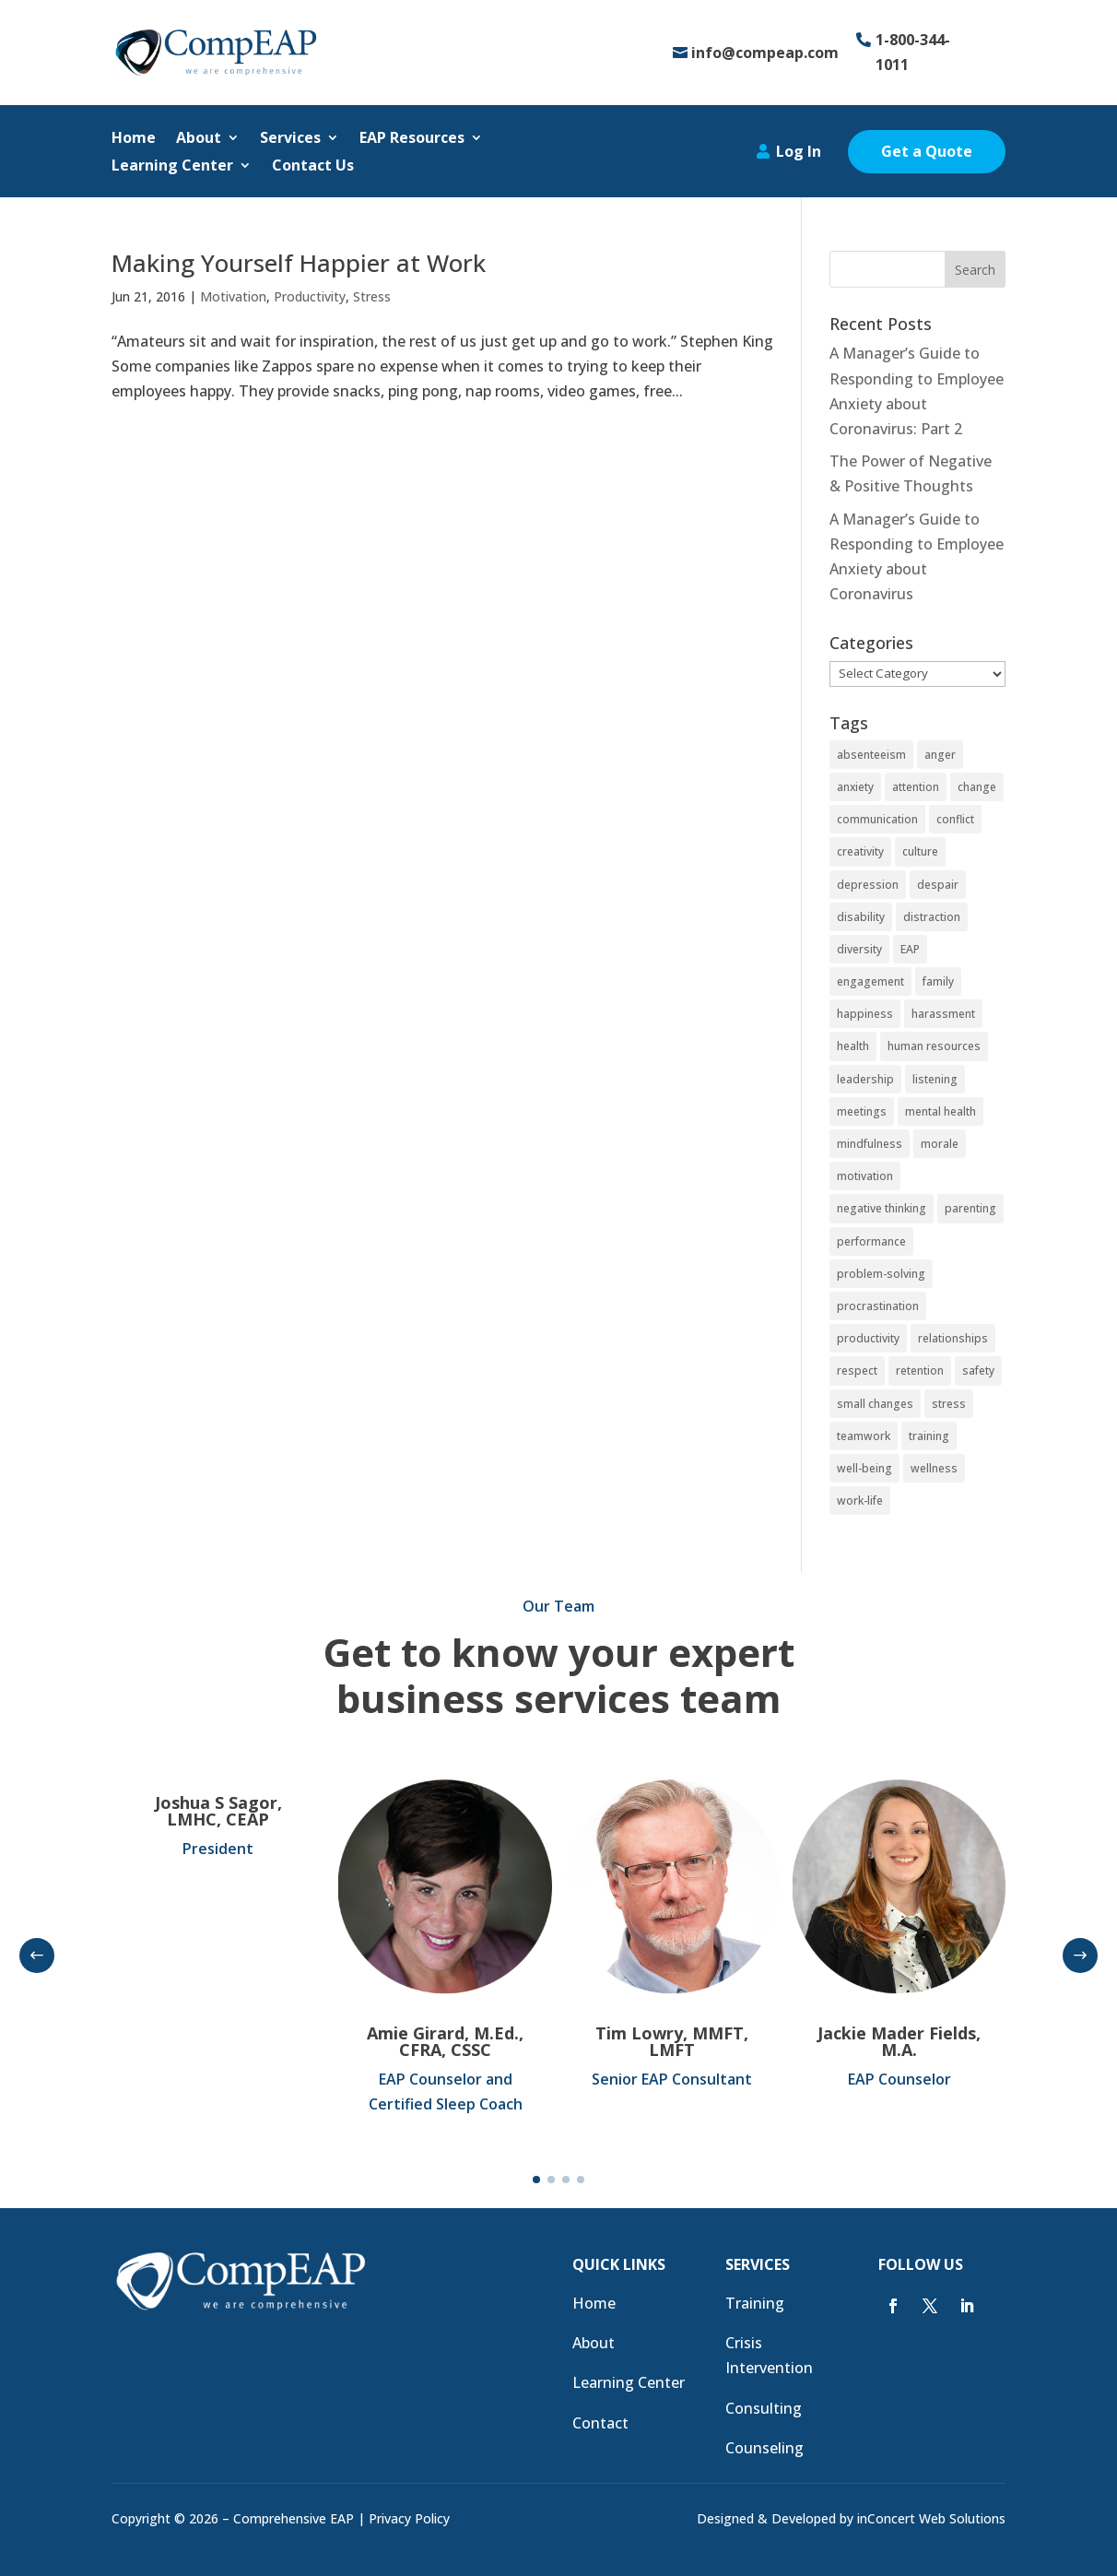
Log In (798, 151)
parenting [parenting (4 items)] (970, 1208)
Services (290, 139)
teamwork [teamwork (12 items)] (863, 1436)
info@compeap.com (765, 52)
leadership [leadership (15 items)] (865, 1079)
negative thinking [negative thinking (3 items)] (881, 1208)
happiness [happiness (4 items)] (865, 1014)
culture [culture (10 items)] (920, 851)
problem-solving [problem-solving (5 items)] (881, 1274)
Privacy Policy (409, 2518)
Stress (372, 296)
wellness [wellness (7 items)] (934, 1468)
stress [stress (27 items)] (949, 1404)
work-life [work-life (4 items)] (860, 1500)
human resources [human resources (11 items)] (934, 1046)
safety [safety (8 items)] (978, 1370)
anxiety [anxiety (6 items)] (855, 787)
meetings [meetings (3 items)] (862, 1111)
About (198, 139)
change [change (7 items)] (977, 787)
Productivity (310, 296)
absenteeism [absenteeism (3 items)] (871, 754)
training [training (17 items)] (929, 1436)
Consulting (763, 2408)
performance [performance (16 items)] (871, 1241)
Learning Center (172, 167)
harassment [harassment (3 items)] (943, 1014)
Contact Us (313, 167)
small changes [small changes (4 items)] (875, 1404)
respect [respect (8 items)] (857, 1370)
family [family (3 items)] (938, 981)
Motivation (233, 296)
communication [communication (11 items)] (877, 819)
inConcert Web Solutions (931, 2518)
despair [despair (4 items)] (937, 884)
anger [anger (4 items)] (940, 754)
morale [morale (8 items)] (939, 1144)
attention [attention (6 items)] (915, 787)
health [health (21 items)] (853, 1046)
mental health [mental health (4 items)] (940, 1111)
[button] (36, 1955)
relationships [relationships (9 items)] (953, 1338)
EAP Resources (411, 139)
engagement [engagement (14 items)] (870, 981)
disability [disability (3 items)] (861, 917)
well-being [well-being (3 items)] (864, 1468)
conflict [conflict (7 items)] (955, 819)
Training (754, 2303)
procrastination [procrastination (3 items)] (878, 1306)
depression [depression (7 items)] (868, 884)
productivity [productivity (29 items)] (868, 1338)
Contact (600, 2423)
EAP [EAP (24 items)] (910, 949)
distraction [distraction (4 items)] (931, 917)
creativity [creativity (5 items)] (860, 851)
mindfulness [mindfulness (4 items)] (869, 1144)
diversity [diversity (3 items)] (859, 949)
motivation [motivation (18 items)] (865, 1176)
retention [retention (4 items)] (920, 1370)
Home (134, 139)
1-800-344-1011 (913, 52)
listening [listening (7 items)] (935, 1079)
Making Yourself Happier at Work (299, 262)
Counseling (764, 2448)
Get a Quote (926, 151)
